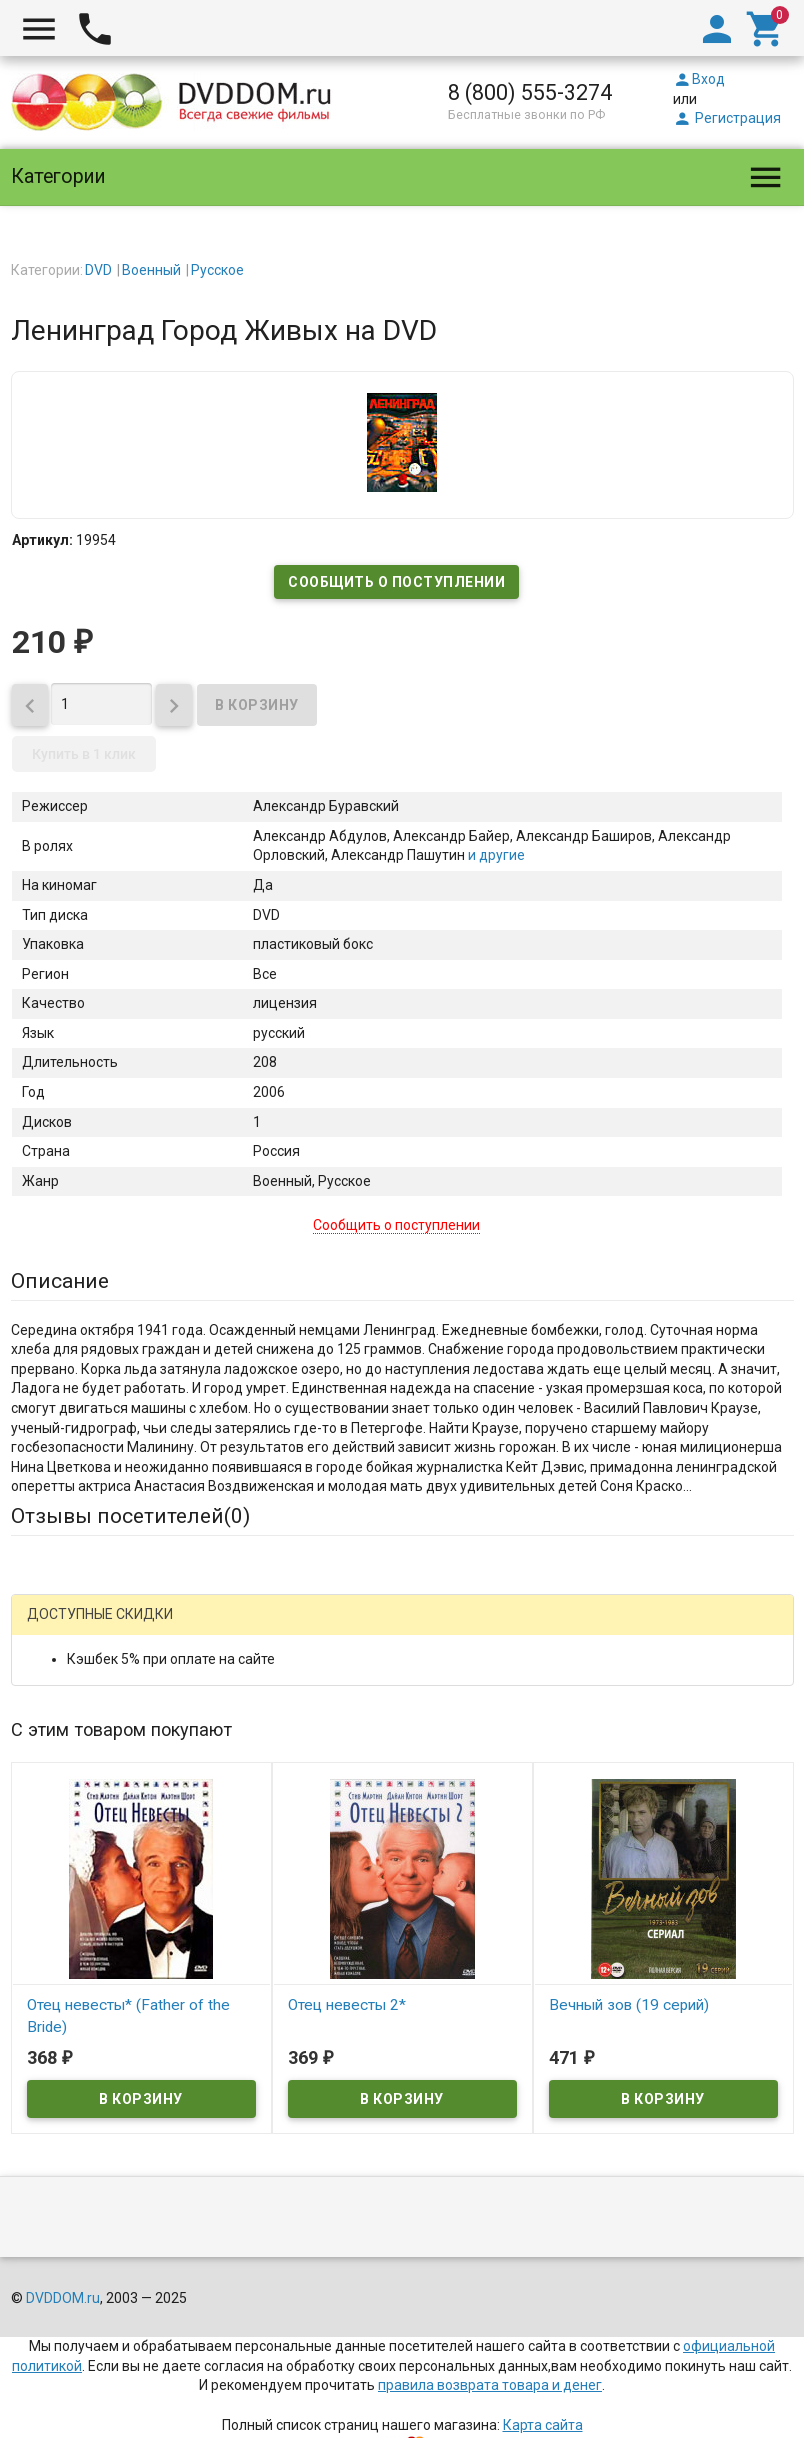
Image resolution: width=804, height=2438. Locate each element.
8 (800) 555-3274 (530, 92)
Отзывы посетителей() (130, 1516)
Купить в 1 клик (84, 754)
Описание (60, 1281)
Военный (151, 270)
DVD (98, 270)
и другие (495, 855)
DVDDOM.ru (63, 2298)
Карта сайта (543, 2425)
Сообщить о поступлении (396, 582)
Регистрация (727, 118)
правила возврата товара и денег (490, 2385)
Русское (217, 270)
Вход (699, 79)
